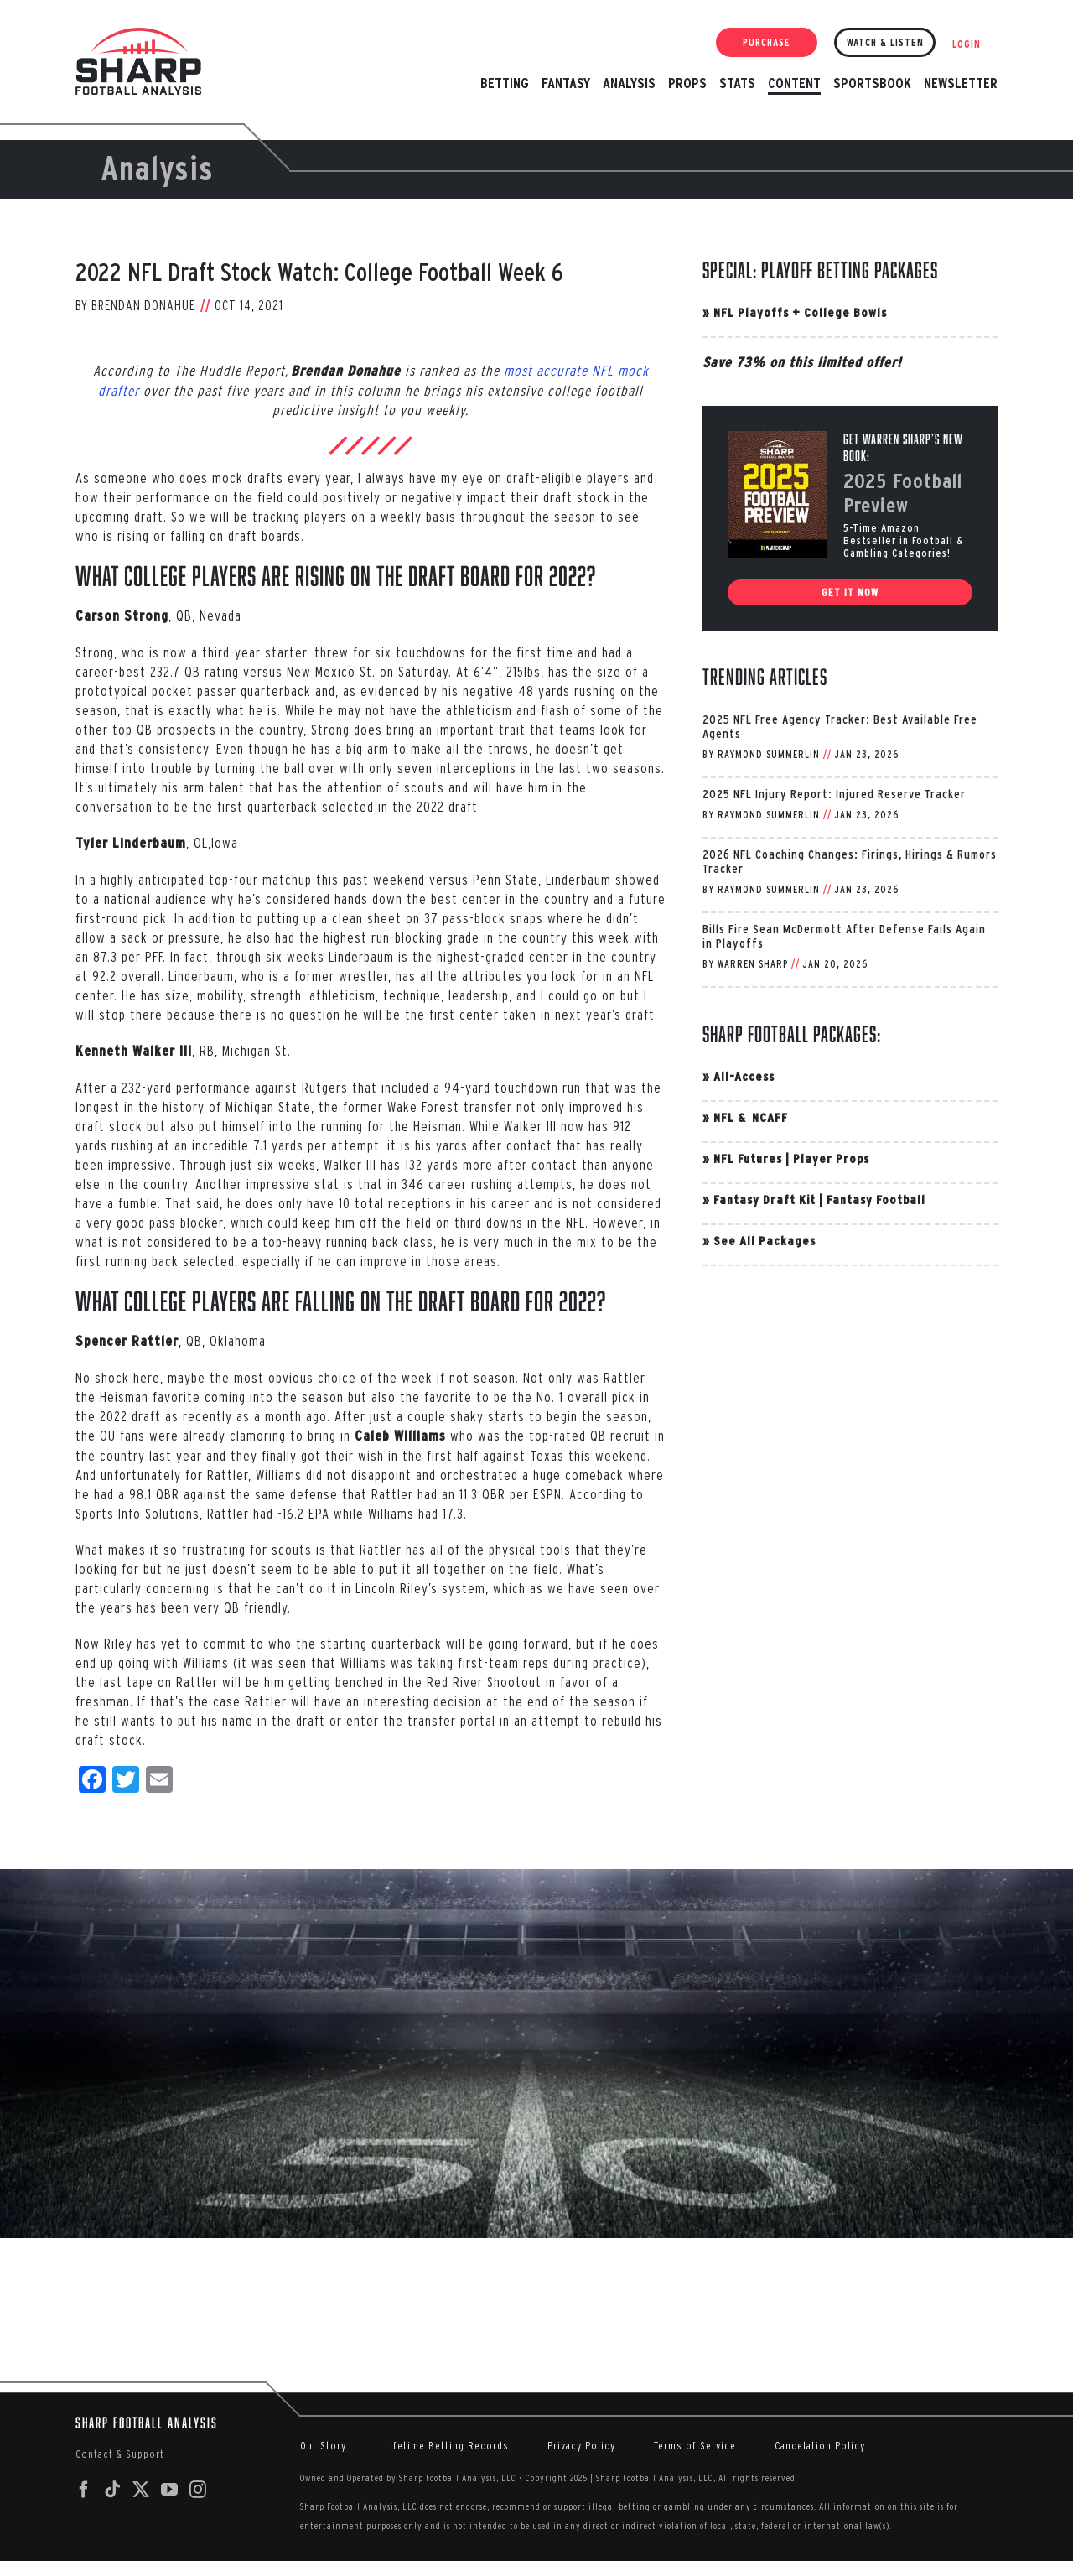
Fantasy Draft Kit (764, 1199)
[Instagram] (198, 2489)
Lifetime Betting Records (447, 2445)
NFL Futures (747, 1158)
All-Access (744, 1076)
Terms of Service (695, 2445)
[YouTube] (170, 2489)
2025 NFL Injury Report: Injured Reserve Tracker (834, 794)
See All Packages (764, 1240)
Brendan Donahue (143, 305)
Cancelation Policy (820, 2445)
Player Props (831, 1158)
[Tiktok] (113, 2489)
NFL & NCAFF (750, 1117)
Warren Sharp (753, 963)
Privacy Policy (581, 2445)
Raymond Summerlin (769, 754)
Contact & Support (119, 2454)
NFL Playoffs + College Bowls (800, 312)
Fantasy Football (876, 1199)
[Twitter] (141, 2489)
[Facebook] (84, 2489)
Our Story (323, 2445)
